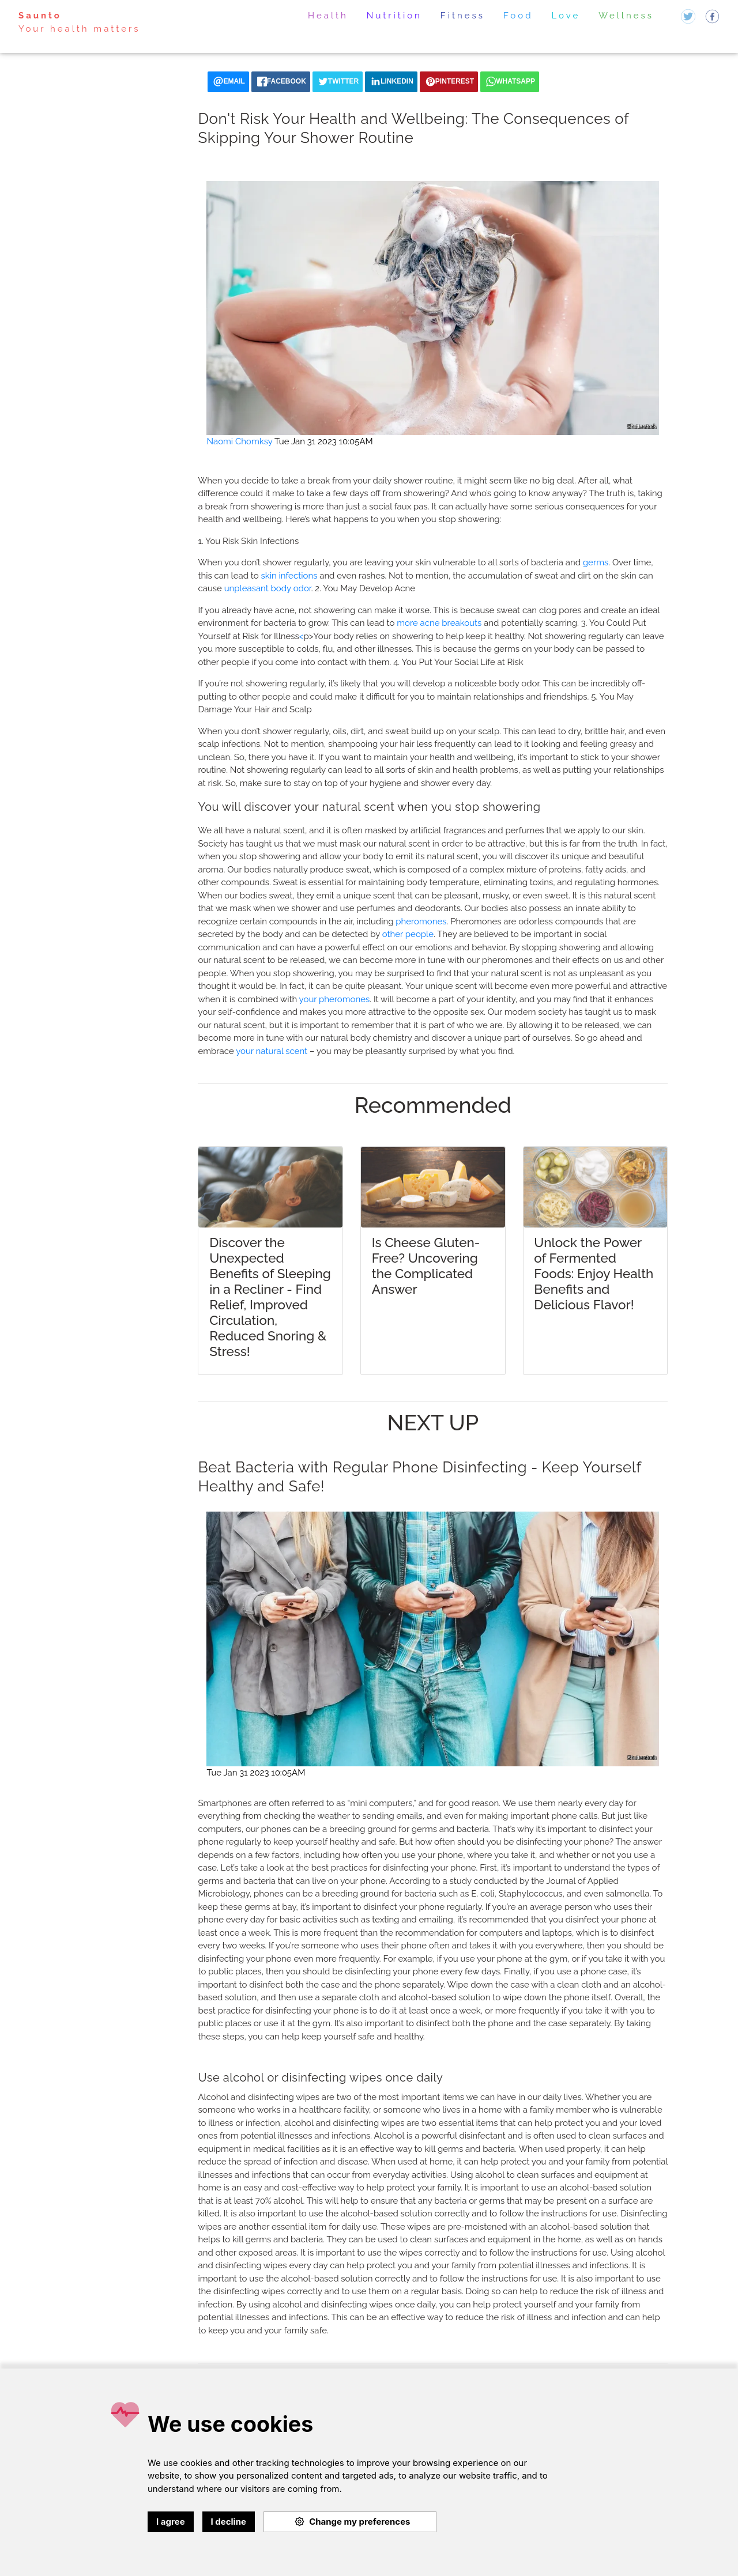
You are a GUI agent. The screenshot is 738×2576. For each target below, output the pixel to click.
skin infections (289, 576)
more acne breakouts (439, 623)
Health (328, 15)
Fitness (462, 15)
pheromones (421, 921)
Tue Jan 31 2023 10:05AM (323, 441)
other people (408, 934)
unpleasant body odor (267, 588)
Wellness (626, 15)
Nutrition (394, 15)
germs (595, 562)
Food (518, 15)
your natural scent (271, 1051)
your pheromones (334, 999)
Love (566, 15)
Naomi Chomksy (239, 441)
